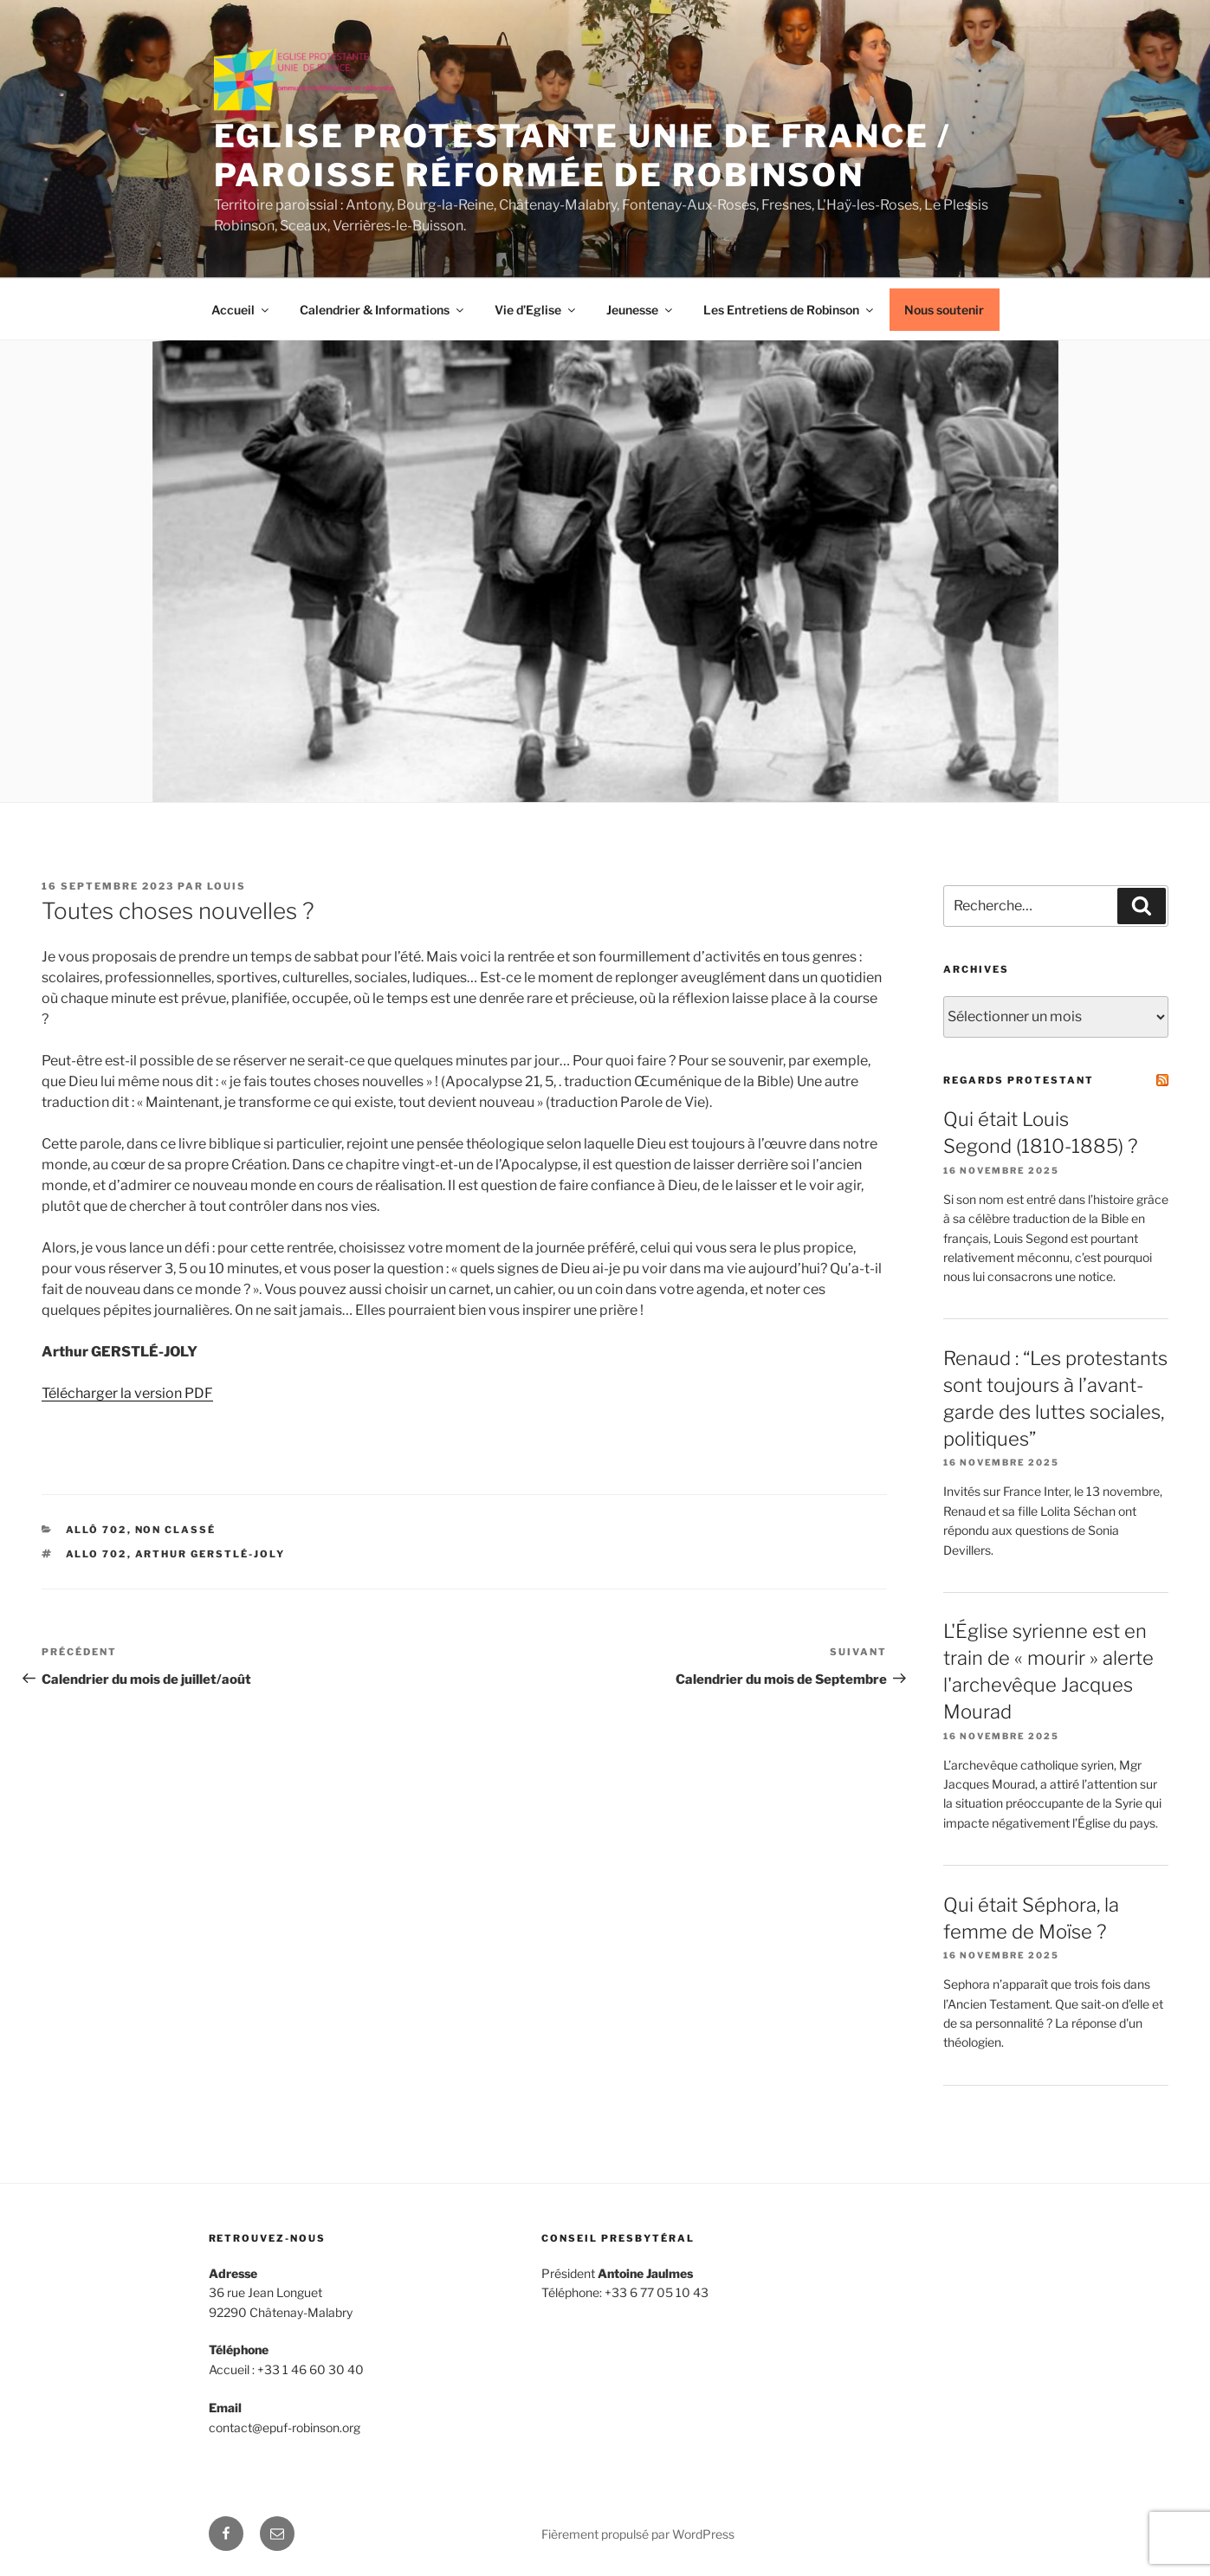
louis (226, 886)
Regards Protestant (1018, 1080)
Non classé (176, 1530)
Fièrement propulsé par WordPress (637, 2534)
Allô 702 (96, 1530)
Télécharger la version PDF (127, 1393)
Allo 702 (96, 1554)
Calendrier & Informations (383, 309)
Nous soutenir (944, 309)
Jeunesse (640, 309)
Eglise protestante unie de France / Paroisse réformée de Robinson (583, 155)
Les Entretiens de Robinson (789, 309)
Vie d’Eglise (536, 309)
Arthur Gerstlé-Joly (210, 1554)
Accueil (241, 309)
